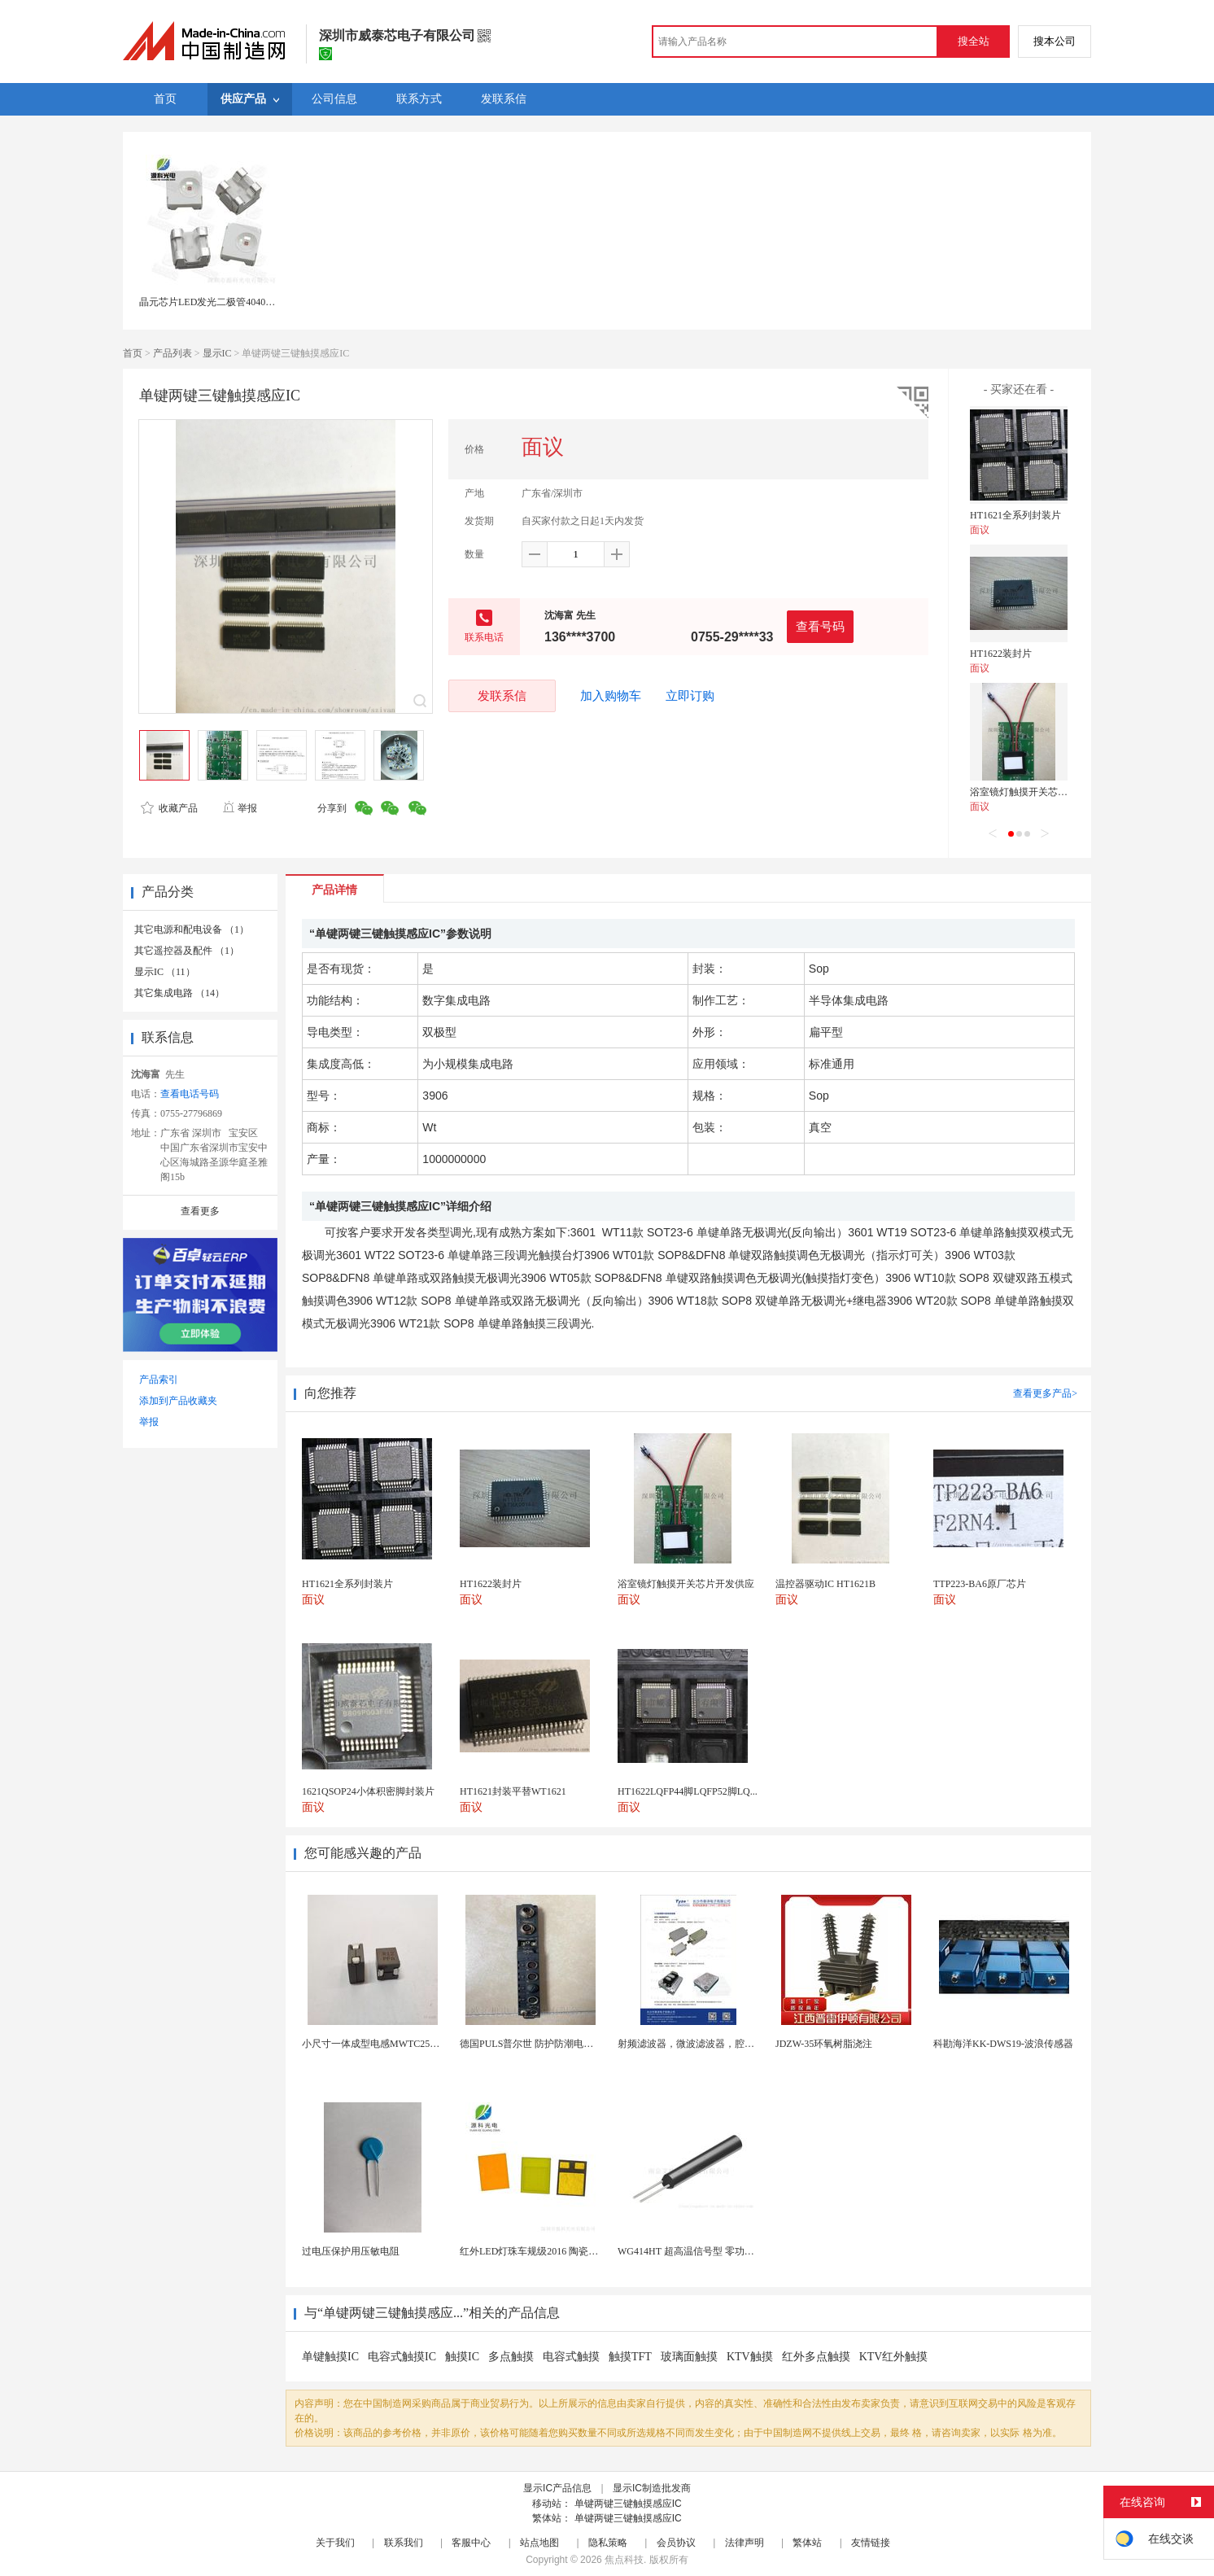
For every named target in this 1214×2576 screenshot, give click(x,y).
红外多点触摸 (816, 2357)
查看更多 (200, 1211)
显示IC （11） (164, 971)
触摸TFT (630, 2357)
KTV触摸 (750, 2357)
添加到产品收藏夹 (178, 1400)
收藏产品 (169, 808)
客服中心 (471, 2542)
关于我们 (335, 2542)
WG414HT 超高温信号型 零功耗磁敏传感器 (710, 2251)
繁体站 (807, 2542)
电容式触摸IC (402, 2357)
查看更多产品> (1045, 1393)
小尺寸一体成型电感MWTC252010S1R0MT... (397, 2043)
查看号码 (820, 626)
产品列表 (172, 353)
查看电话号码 (189, 1094)
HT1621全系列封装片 (1015, 515)
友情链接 (870, 2542)
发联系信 (502, 695)
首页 (132, 353)
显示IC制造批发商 (652, 2488)
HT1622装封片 (1001, 653)
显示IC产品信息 (557, 2488)
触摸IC (462, 2357)
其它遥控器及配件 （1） (186, 950)
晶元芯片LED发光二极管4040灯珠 (212, 302)
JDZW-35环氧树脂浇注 (823, 2043)
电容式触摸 (571, 2357)
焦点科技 (624, 2559)
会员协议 (676, 2542)
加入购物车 (610, 695)
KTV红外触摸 (893, 2357)
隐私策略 (607, 2542)
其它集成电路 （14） (179, 993)
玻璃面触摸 (689, 2357)
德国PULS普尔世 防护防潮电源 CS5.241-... (550, 2043)
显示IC (217, 353)
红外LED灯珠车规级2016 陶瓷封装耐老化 (548, 2251)
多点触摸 (511, 2357)
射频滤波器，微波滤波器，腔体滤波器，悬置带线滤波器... (743, 2043)
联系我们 (403, 2542)
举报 (239, 808)
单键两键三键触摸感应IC (628, 2503)
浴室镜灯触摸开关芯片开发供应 (1038, 792)
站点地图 (539, 2542)
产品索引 (158, 1379)
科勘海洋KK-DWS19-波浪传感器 (1003, 2043)
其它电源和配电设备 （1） (191, 929)
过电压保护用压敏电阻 (351, 2251)
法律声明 (744, 2542)
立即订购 (690, 695)
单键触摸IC (330, 2357)
